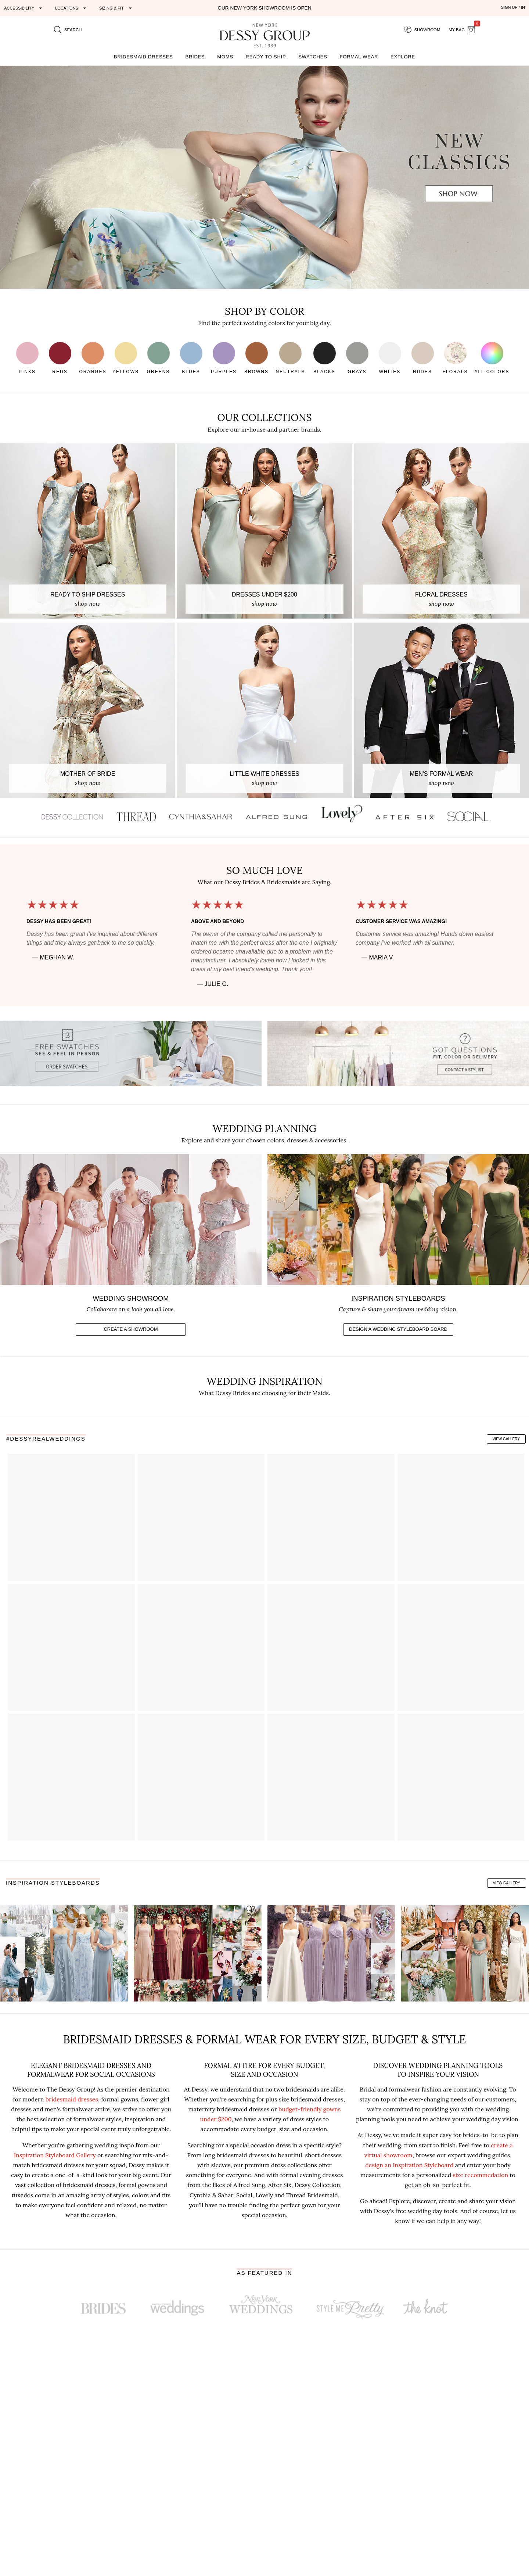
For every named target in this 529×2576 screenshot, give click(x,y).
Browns (256, 357)
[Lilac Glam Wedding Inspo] (331, 1954)
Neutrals (290, 357)
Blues (191, 357)
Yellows (125, 357)
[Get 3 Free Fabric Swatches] (131, 1053)
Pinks (27, 357)
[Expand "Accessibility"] (24, 8)
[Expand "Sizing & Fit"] (116, 8)
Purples (224, 357)
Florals (455, 357)
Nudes (423, 357)
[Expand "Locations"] (71, 8)
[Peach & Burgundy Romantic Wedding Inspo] (198, 1954)
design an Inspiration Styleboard (409, 2165)
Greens (158, 357)
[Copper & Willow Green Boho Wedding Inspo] (465, 1954)
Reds (60, 357)
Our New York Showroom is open (264, 8)
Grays (357, 357)
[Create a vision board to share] (398, 1283)
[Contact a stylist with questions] (398, 1053)
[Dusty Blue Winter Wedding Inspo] (64, 1954)
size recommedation (480, 2175)
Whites (390, 357)
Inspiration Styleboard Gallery (55, 2155)
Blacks (325, 357)
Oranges (93, 357)
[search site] (68, 29)
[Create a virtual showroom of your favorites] (131, 1283)
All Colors (492, 357)
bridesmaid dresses (72, 2099)
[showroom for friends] (422, 29)
